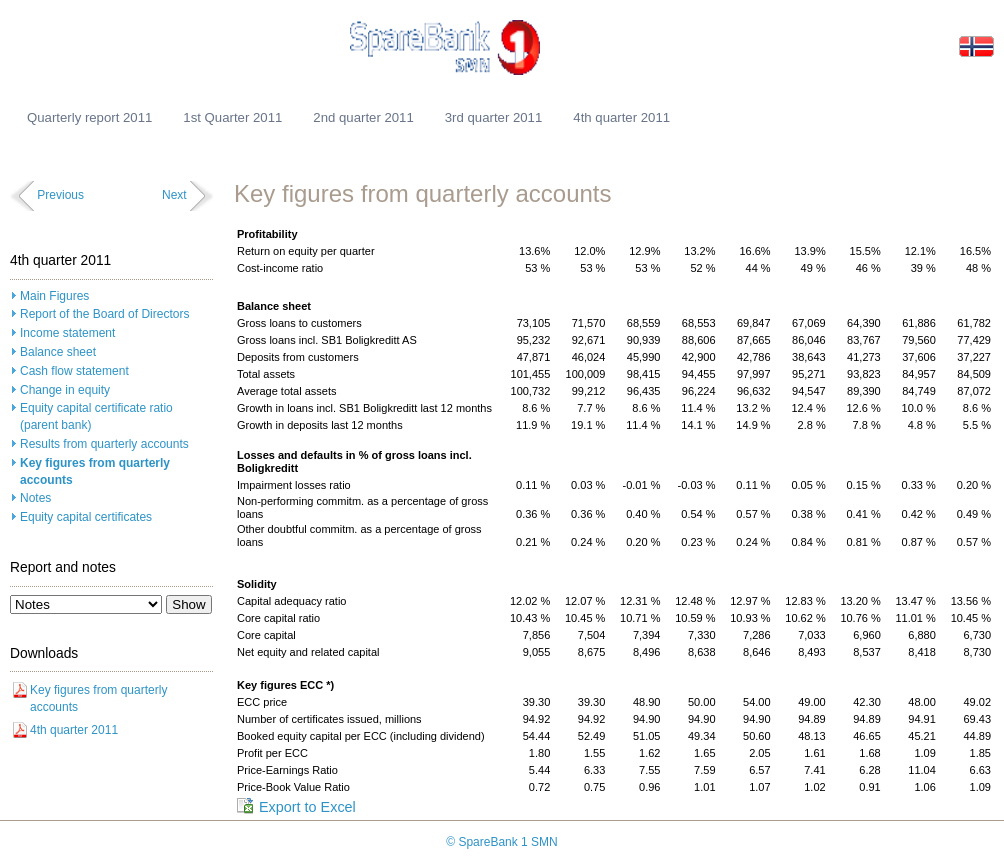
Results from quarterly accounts (104, 444)
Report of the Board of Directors (104, 314)
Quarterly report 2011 (89, 117)
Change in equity (65, 390)
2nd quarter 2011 (363, 117)
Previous (60, 195)
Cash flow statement (74, 371)
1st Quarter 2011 (232, 117)
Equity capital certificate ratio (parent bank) (96, 416)
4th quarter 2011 (621, 117)
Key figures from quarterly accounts (95, 471)
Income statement (67, 333)
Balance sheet (58, 352)
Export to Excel (307, 807)
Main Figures (54, 296)
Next (174, 195)
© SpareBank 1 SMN (502, 842)
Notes (35, 498)
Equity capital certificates (86, 517)
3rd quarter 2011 (494, 117)
